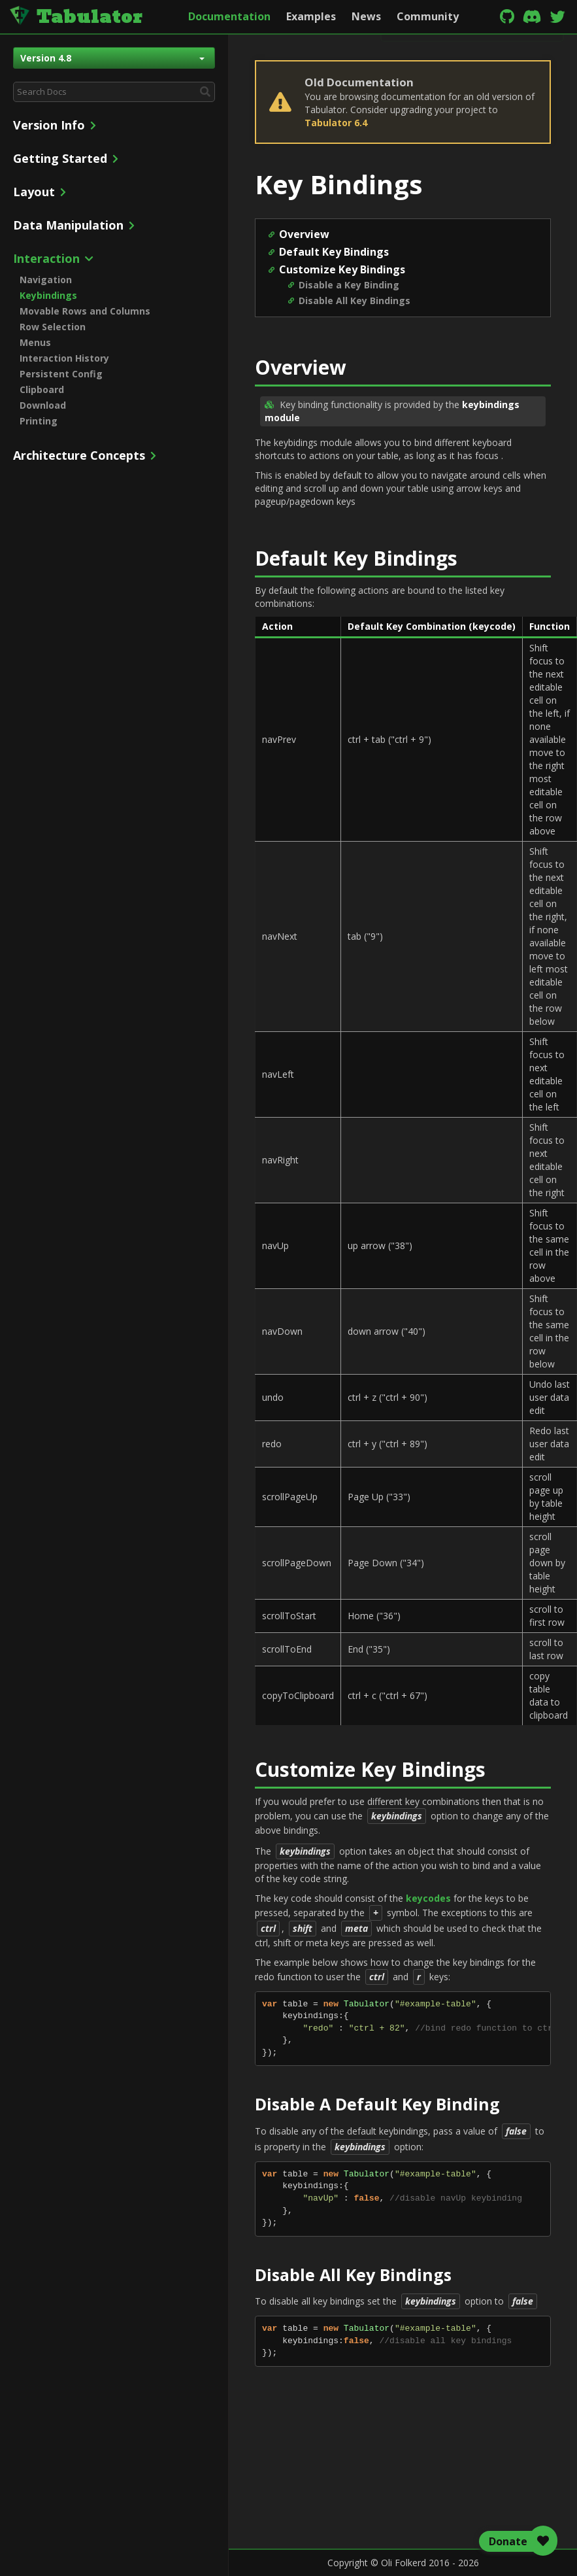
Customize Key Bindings (342, 269)
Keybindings (48, 295)
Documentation (229, 16)
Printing (39, 421)
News (366, 16)
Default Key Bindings (334, 252)
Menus (35, 342)
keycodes (428, 1898)
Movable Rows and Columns (85, 311)
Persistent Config (61, 374)
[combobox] (114, 92)
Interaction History (64, 358)
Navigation (46, 279)
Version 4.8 (112, 58)
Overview (304, 234)
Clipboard (42, 389)
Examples (311, 16)
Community (428, 16)
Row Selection (53, 326)
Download (43, 405)
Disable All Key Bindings (354, 300)
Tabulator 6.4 (336, 122)
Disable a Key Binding (349, 285)
